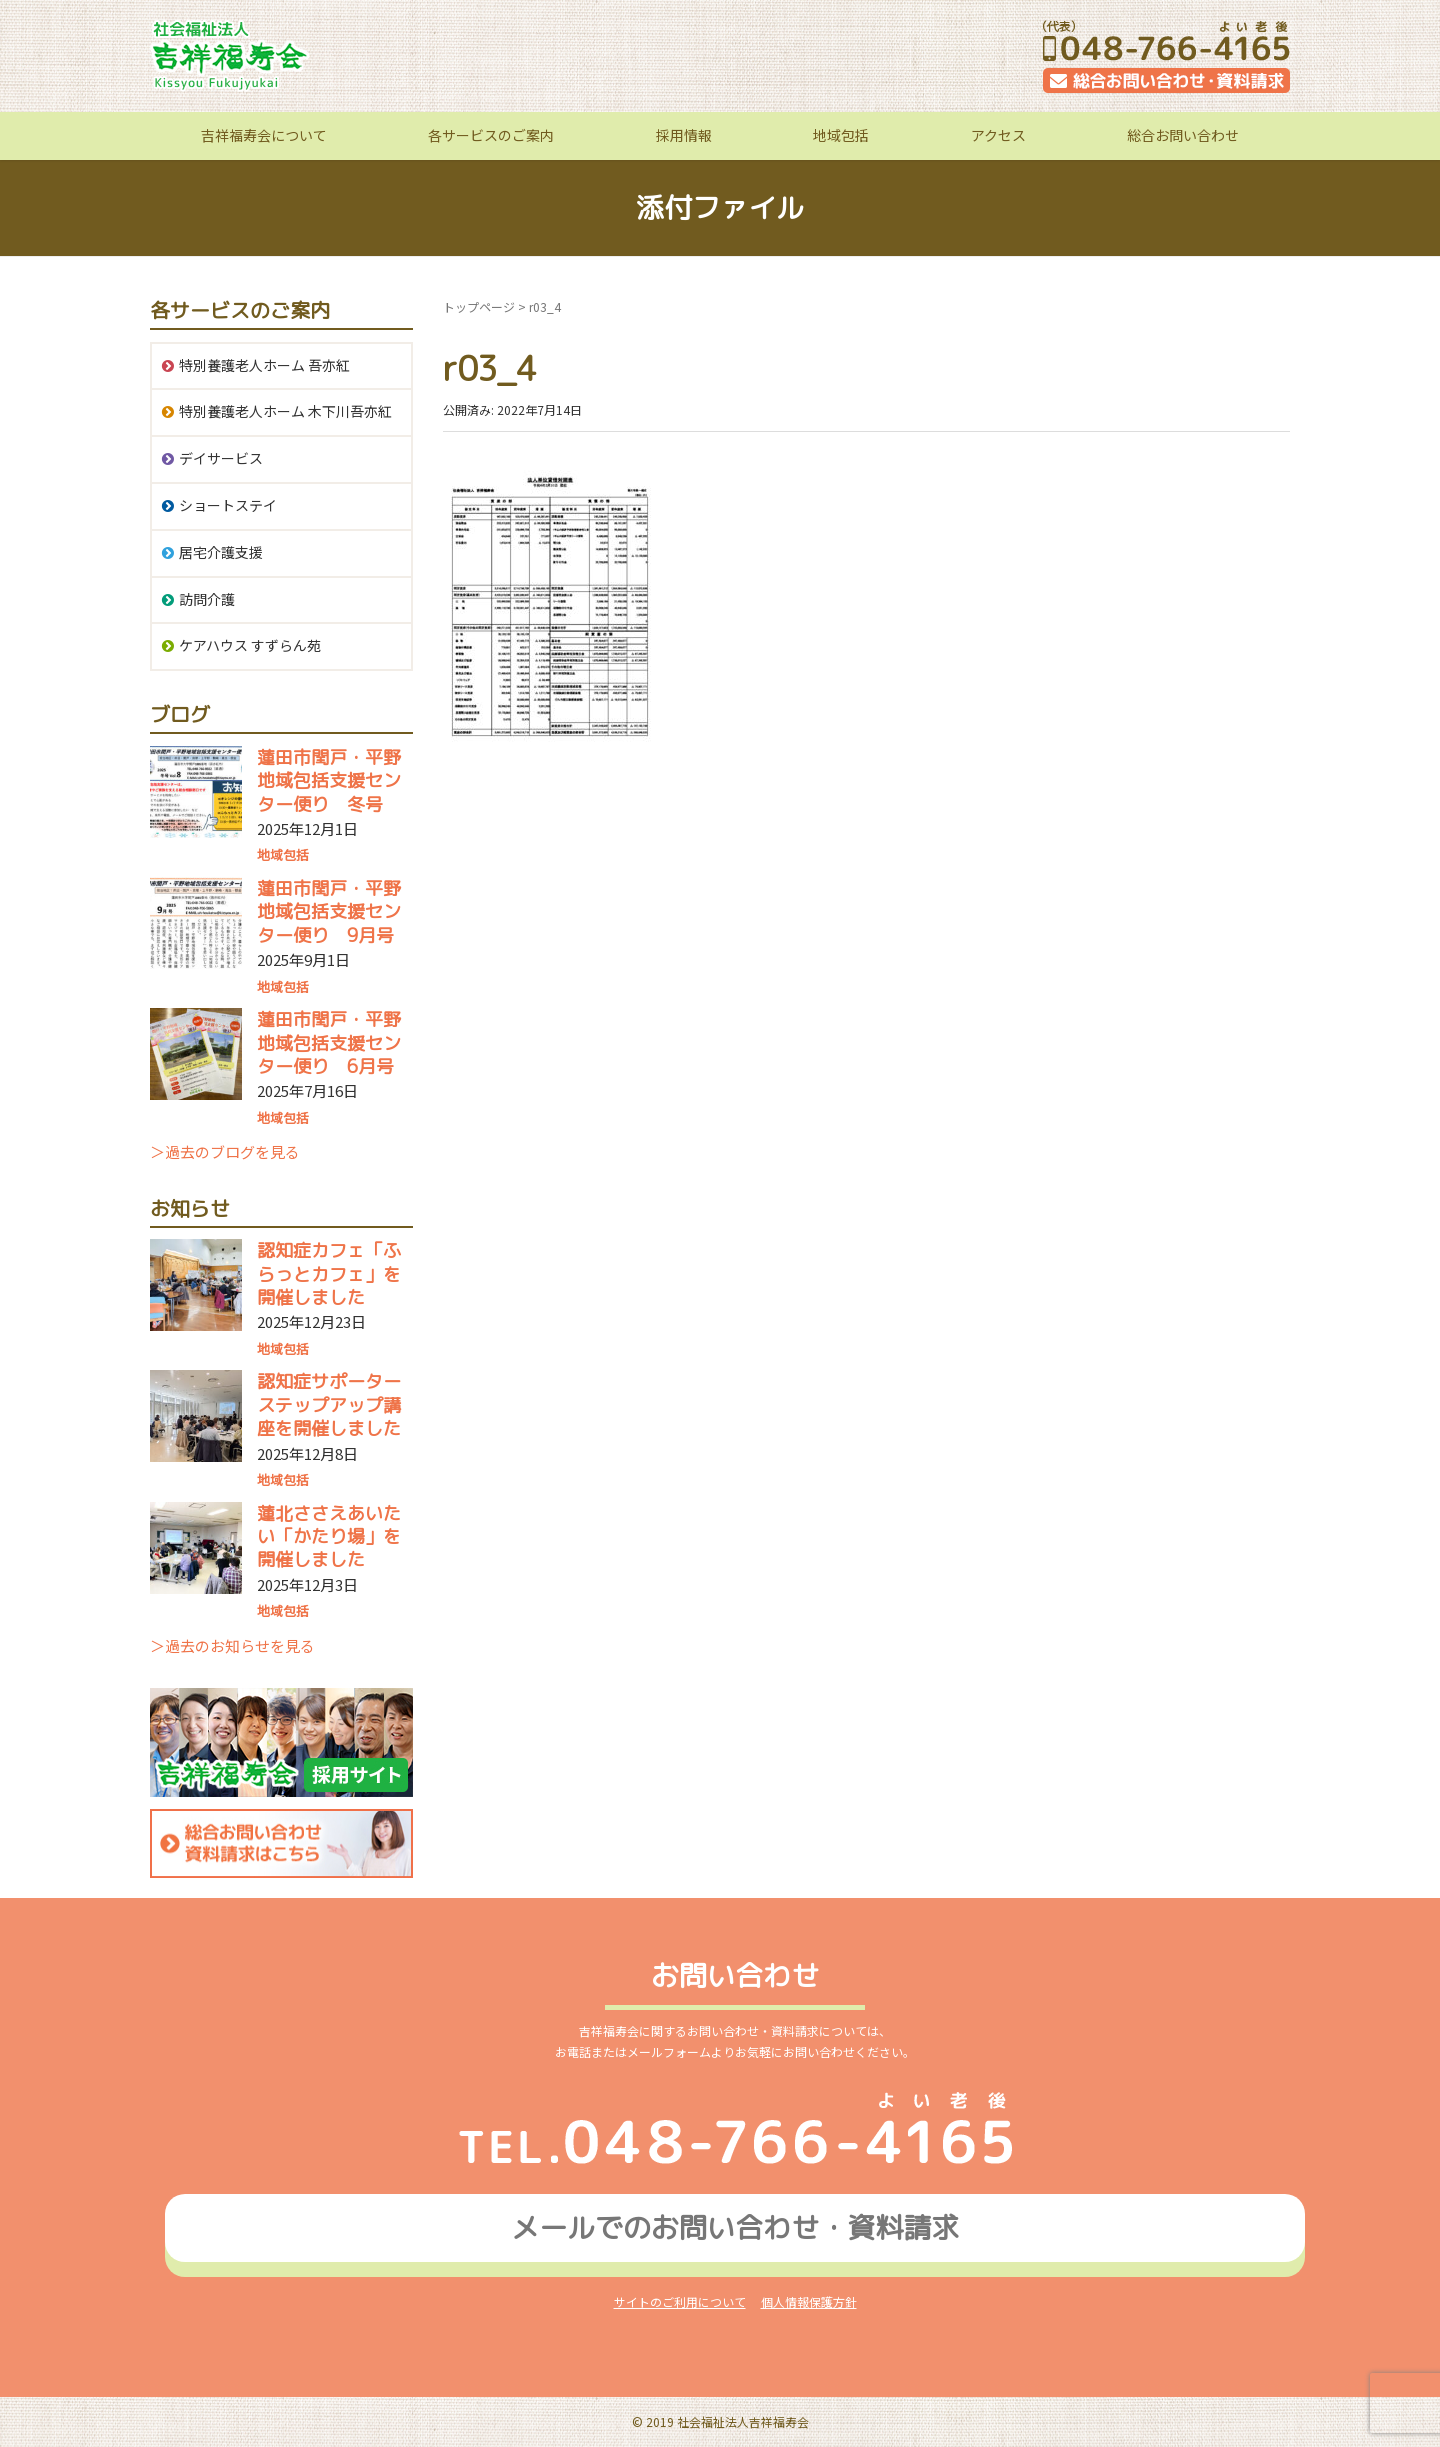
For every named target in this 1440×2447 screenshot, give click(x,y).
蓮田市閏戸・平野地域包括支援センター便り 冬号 (329, 781)
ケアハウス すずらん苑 (250, 645)
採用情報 (684, 135)
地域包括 (841, 135)
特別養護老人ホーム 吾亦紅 (264, 365)
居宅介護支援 (221, 552)
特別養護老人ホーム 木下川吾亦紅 (285, 411)
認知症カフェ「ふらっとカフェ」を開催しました (329, 1274)
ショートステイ (228, 505)
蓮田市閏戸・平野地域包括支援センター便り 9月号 (329, 912)
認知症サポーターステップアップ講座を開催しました (329, 1405)
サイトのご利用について (680, 2301)
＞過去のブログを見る (225, 1151)
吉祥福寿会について (264, 135)
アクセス (998, 135)
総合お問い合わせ (1183, 135)
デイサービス (221, 458)
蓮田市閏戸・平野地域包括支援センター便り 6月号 (329, 1043)
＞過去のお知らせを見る (232, 1645)
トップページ (479, 306)
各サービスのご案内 (491, 135)
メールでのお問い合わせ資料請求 (735, 2227)
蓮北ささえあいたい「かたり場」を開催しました (329, 1537)
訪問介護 (207, 599)
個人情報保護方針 (809, 2301)
